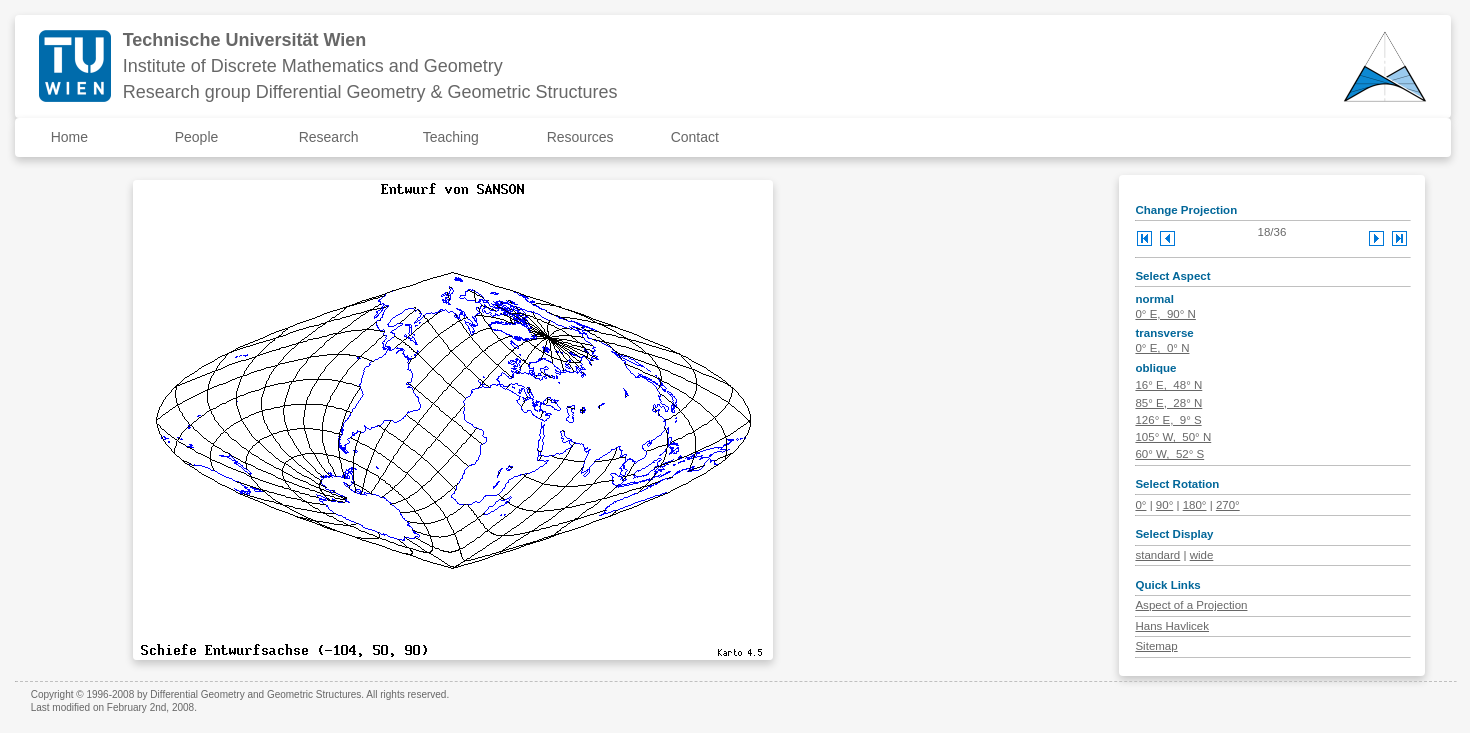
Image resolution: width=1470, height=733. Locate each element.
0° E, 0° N (1162, 348)
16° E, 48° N (1168, 385)
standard (1157, 555)
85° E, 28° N (1168, 403)
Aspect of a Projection (1191, 605)
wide (1202, 555)
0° (1140, 505)
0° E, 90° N (1165, 314)
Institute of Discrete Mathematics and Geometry (313, 66)
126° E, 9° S (1168, 420)
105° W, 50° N (1173, 437)
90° (1164, 505)
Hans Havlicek (1172, 626)
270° (1228, 505)
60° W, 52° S (1169, 454)
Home (69, 137)
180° (1195, 505)
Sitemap (1156, 646)
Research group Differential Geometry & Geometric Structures (370, 92)
